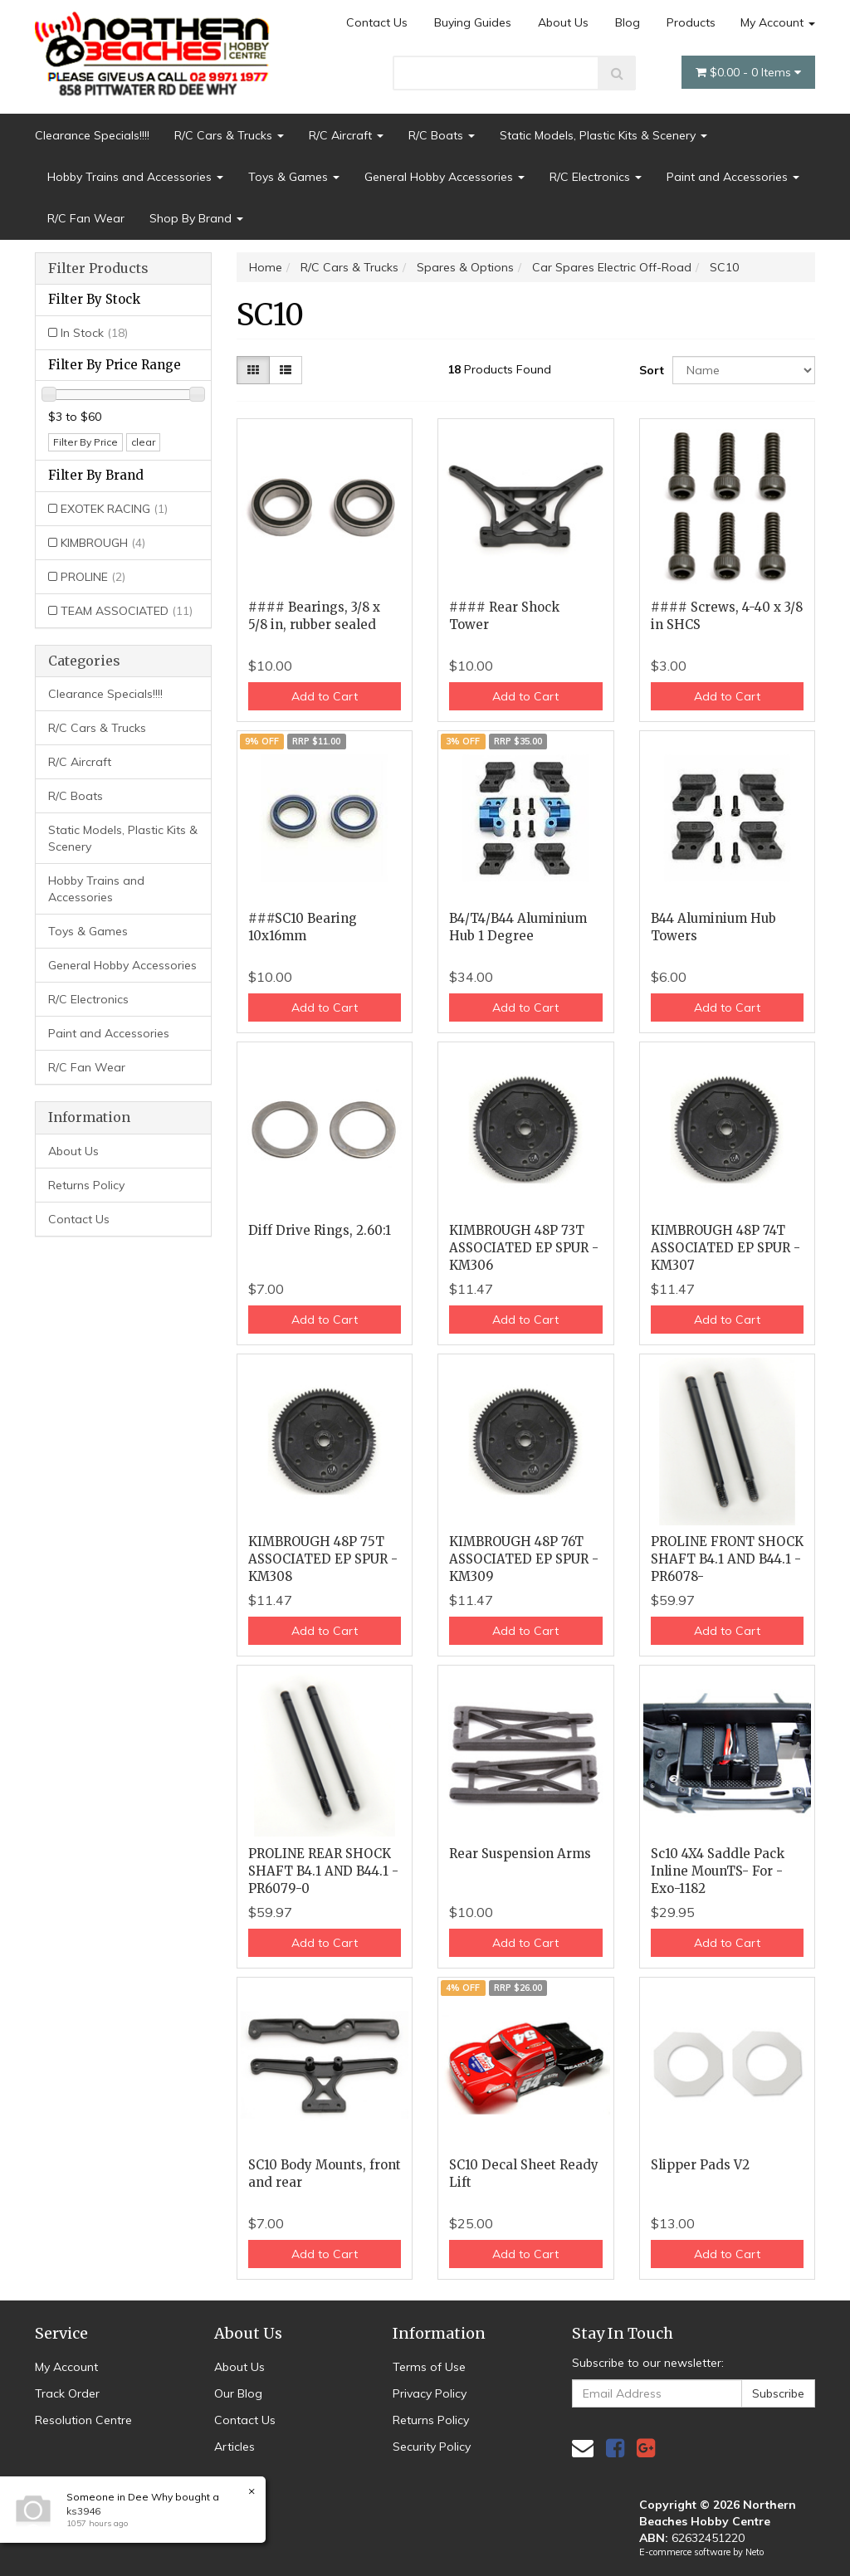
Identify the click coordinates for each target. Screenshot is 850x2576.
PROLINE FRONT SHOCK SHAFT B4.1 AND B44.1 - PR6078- (727, 1559)
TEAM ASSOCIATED (127, 610)
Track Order (67, 2393)
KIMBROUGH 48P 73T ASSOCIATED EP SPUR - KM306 (523, 1247)
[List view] (285, 370)
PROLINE (93, 576)
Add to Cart (324, 696)
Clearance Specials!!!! (92, 135)
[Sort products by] (743, 370)
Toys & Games (294, 176)
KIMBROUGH (103, 542)
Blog (627, 22)
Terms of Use (429, 2366)
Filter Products (98, 268)
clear (143, 442)
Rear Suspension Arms (520, 1853)
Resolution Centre (83, 2420)
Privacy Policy (430, 2393)
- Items (748, 72)
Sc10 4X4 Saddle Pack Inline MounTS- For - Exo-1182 (717, 1871)
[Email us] (583, 2447)
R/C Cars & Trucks (229, 135)
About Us (563, 22)
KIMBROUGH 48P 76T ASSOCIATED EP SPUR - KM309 (523, 1559)
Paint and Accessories (733, 176)
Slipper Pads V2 (700, 2165)
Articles (234, 2446)
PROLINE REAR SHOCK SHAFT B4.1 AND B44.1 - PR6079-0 (323, 1871)
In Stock (94, 332)
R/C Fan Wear (86, 218)
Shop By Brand (196, 218)
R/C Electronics (596, 176)
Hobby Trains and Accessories (135, 176)
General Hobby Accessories (444, 176)
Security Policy (432, 2446)
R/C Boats (441, 135)
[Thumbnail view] (253, 370)
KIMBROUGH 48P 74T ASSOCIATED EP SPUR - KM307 (725, 1247)
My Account (777, 22)
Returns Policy (86, 1185)
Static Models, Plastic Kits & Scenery (603, 135)
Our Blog (238, 2393)
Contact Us (377, 22)
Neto (754, 2552)
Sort (649, 370)
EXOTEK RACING (114, 508)
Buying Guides (472, 22)
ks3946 (83, 2511)
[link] (615, 2447)
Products (691, 22)
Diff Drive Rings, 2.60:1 (319, 1230)
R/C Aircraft (346, 135)
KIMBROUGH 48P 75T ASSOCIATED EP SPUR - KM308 (323, 1559)
